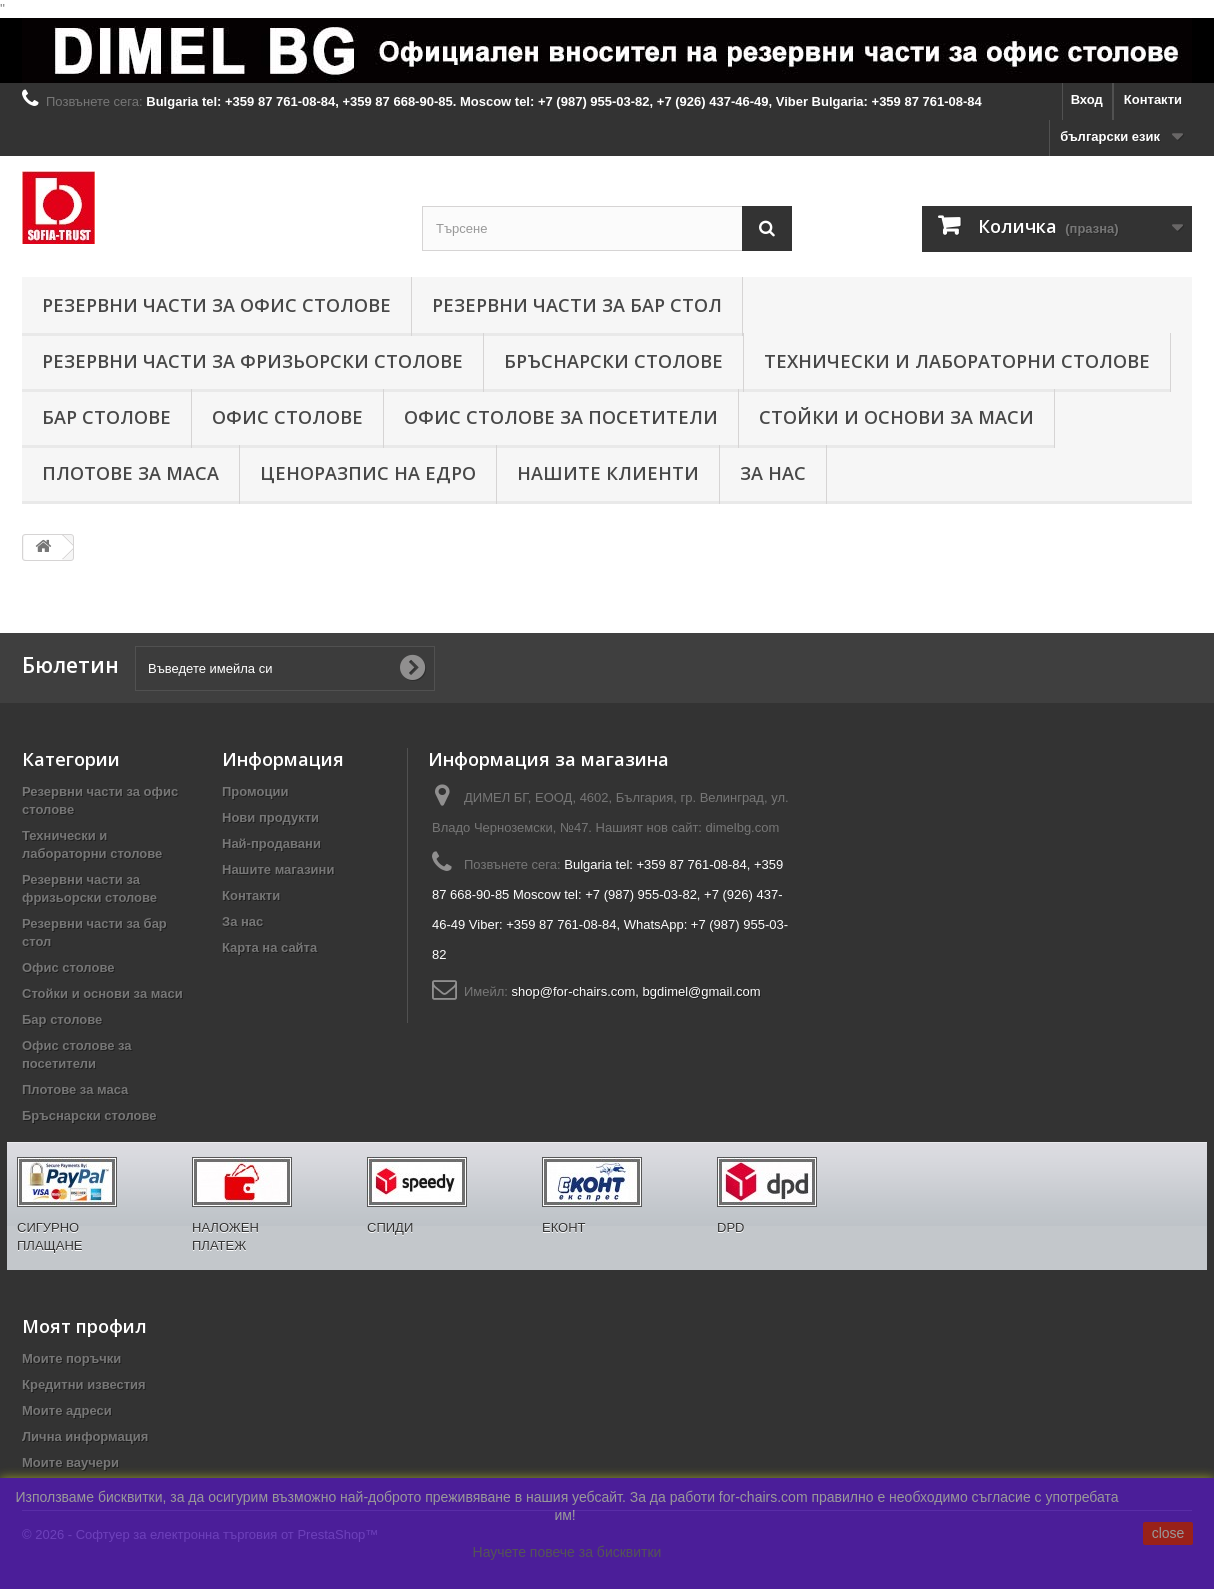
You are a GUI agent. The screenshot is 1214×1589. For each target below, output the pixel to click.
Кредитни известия (84, 1384)
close (1168, 1533)
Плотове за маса (130, 473)
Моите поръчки (71, 1358)
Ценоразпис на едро (368, 473)
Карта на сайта (269, 947)
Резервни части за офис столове (216, 305)
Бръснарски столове (613, 361)
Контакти (1153, 99)
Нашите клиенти (608, 473)
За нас (773, 473)
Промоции (255, 791)
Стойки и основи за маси (896, 417)
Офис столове (287, 417)
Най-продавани (271, 843)
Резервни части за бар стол (577, 305)
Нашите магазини (278, 869)
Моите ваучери (70, 1462)
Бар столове (106, 417)
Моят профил (84, 1326)
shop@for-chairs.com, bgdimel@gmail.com (636, 991)
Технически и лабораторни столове (957, 361)
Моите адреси (67, 1410)
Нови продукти (270, 817)
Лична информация (85, 1436)
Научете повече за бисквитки (567, 1552)
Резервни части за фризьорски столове (252, 361)
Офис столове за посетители (561, 417)
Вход (1087, 99)
